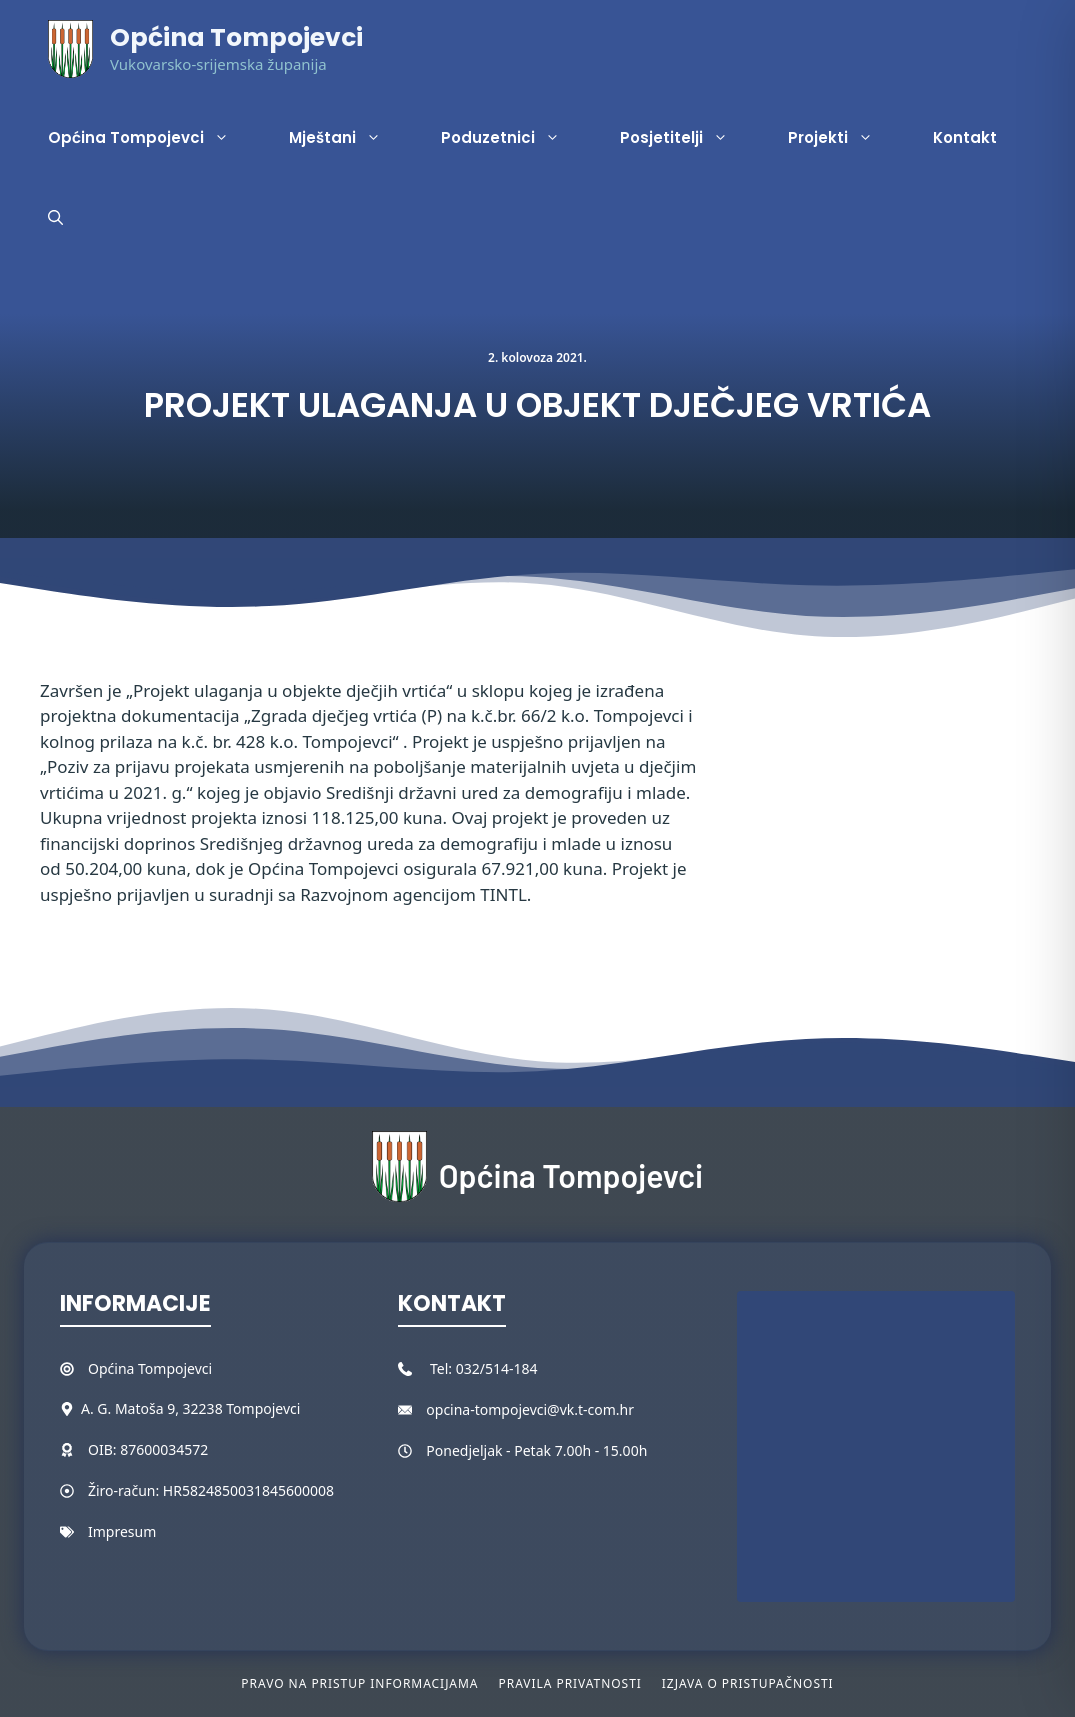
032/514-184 (497, 1368)
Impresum (122, 1531)
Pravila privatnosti (569, 1683)
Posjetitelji (689, 138)
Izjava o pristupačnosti (748, 1683)
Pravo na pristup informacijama (359, 1683)
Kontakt (965, 137)
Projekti (845, 138)
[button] (55, 218)
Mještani (350, 138)
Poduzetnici (515, 138)
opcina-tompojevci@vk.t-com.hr (530, 1409)
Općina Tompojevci (236, 37)
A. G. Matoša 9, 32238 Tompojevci (190, 1408)
